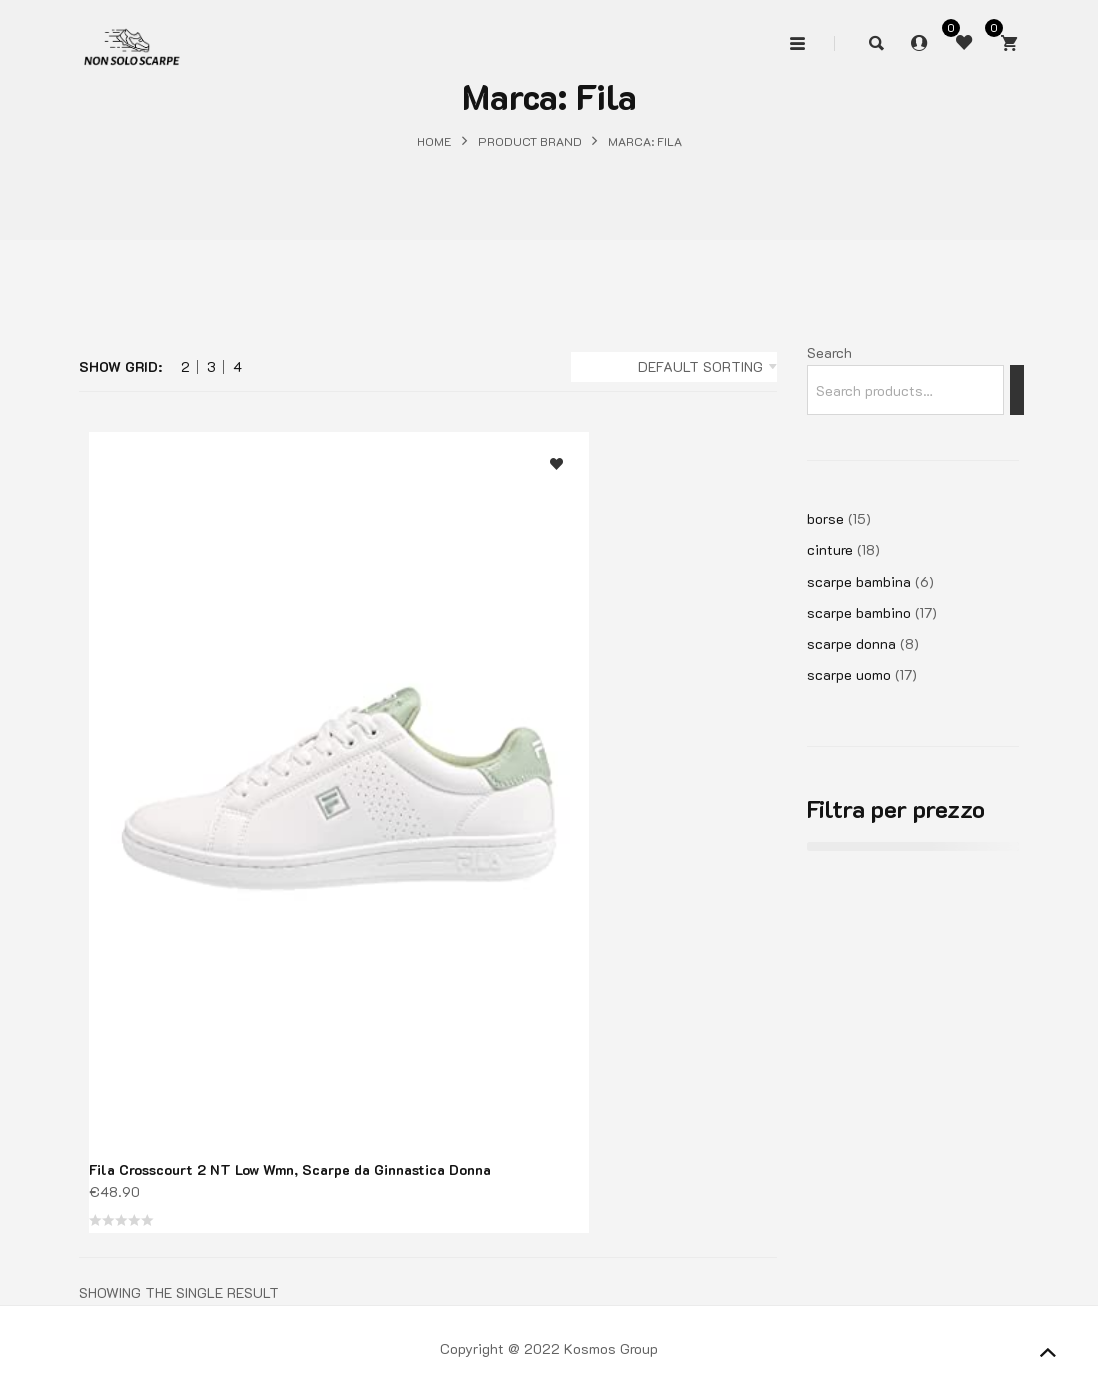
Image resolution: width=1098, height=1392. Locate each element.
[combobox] (674, 367)
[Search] (1017, 390)
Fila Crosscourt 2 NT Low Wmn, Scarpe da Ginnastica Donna (290, 1169)
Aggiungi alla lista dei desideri (556, 464)
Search (829, 352)
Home (434, 141)
